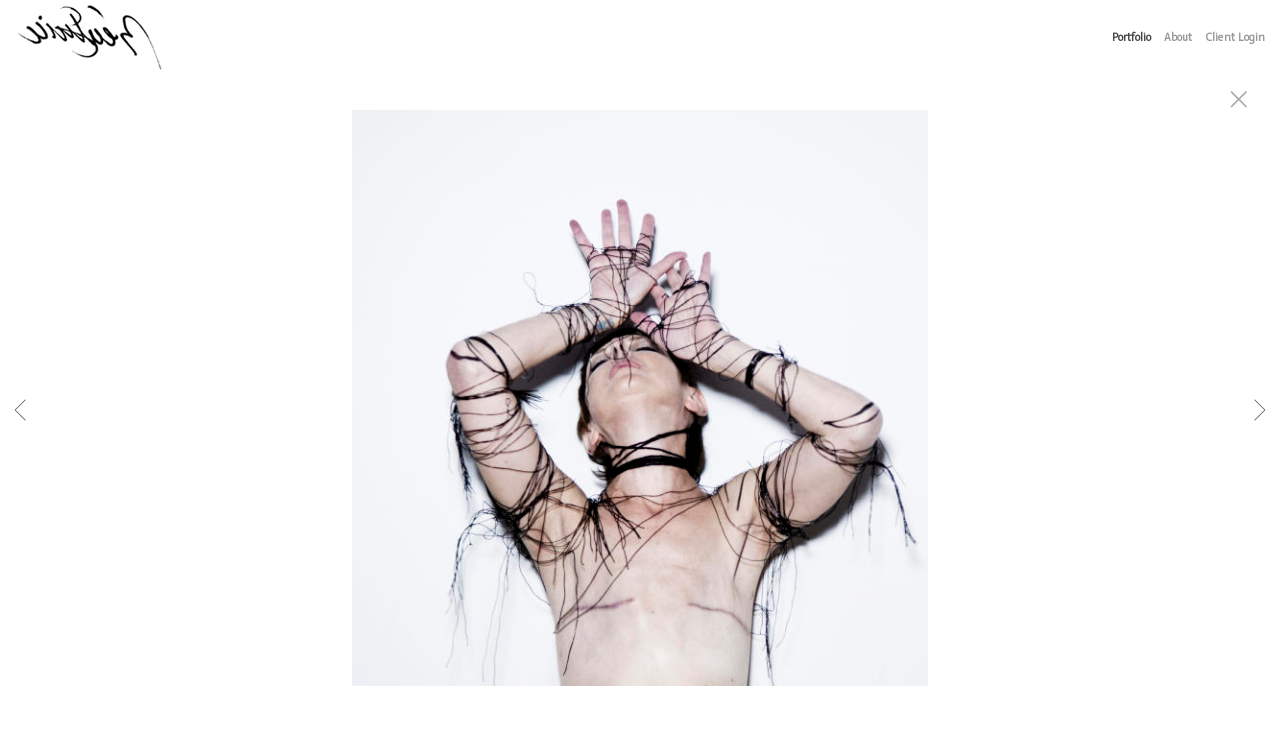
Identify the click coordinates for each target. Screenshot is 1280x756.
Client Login (1235, 37)
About (1178, 37)
